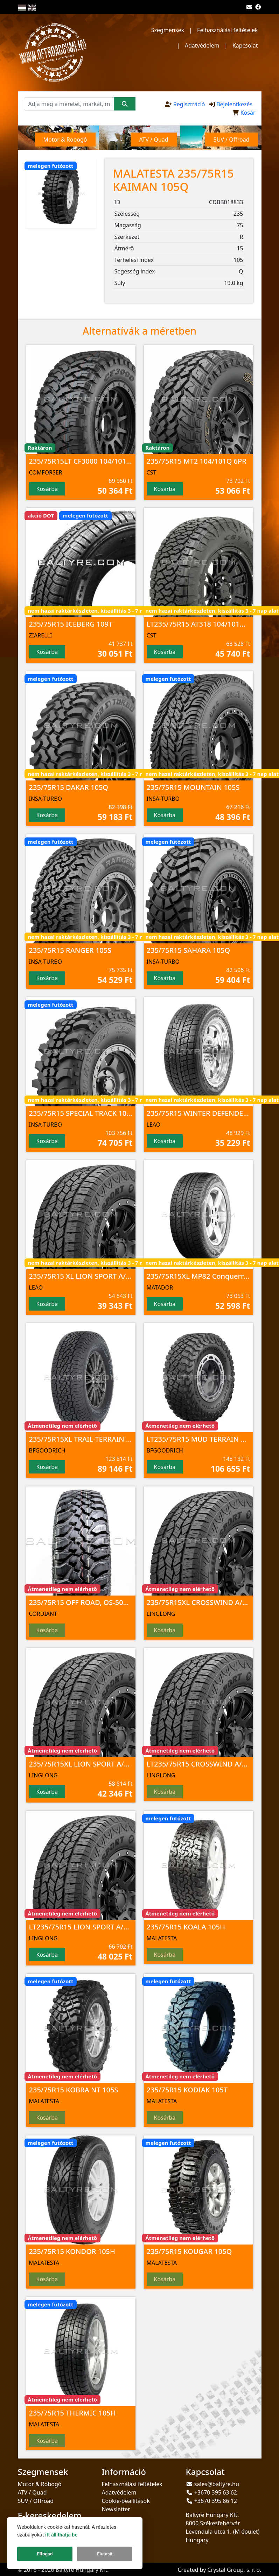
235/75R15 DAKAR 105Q (69, 787)
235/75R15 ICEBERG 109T (71, 624)
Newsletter (116, 2509)
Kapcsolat (245, 45)
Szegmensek (167, 30)
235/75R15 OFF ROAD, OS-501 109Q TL (92, 1602)
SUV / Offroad (36, 2501)
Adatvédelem (202, 45)
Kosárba (47, 489)
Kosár (248, 112)
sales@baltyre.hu (216, 2484)
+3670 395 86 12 (215, 2501)
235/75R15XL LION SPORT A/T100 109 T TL (99, 1764)
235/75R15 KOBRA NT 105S (73, 2090)
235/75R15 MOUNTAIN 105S (193, 787)
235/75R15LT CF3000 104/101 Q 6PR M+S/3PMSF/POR (117, 461)
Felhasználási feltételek (227, 30)
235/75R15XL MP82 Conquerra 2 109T (209, 1276)
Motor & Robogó (40, 2484)
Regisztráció (189, 104)
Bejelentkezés (234, 104)
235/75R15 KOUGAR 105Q (189, 2251)
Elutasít (104, 2553)
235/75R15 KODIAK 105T (187, 2090)
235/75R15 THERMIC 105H (72, 2413)
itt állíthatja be (61, 2535)
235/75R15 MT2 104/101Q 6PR (196, 461)
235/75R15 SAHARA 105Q (188, 950)
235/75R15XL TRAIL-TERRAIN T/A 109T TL (97, 1439)
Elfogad (45, 2553)
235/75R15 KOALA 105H (186, 1927)
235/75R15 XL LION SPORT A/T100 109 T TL (100, 1276)
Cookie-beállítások (126, 2501)
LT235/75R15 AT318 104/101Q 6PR (203, 624)
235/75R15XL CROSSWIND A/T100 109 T (212, 1602)
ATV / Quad (32, 2492)
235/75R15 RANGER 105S (70, 950)
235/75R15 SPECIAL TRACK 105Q (82, 1113)
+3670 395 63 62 (215, 2492)
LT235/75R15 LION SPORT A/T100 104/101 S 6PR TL (113, 1927)
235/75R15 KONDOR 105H (72, 2251)
